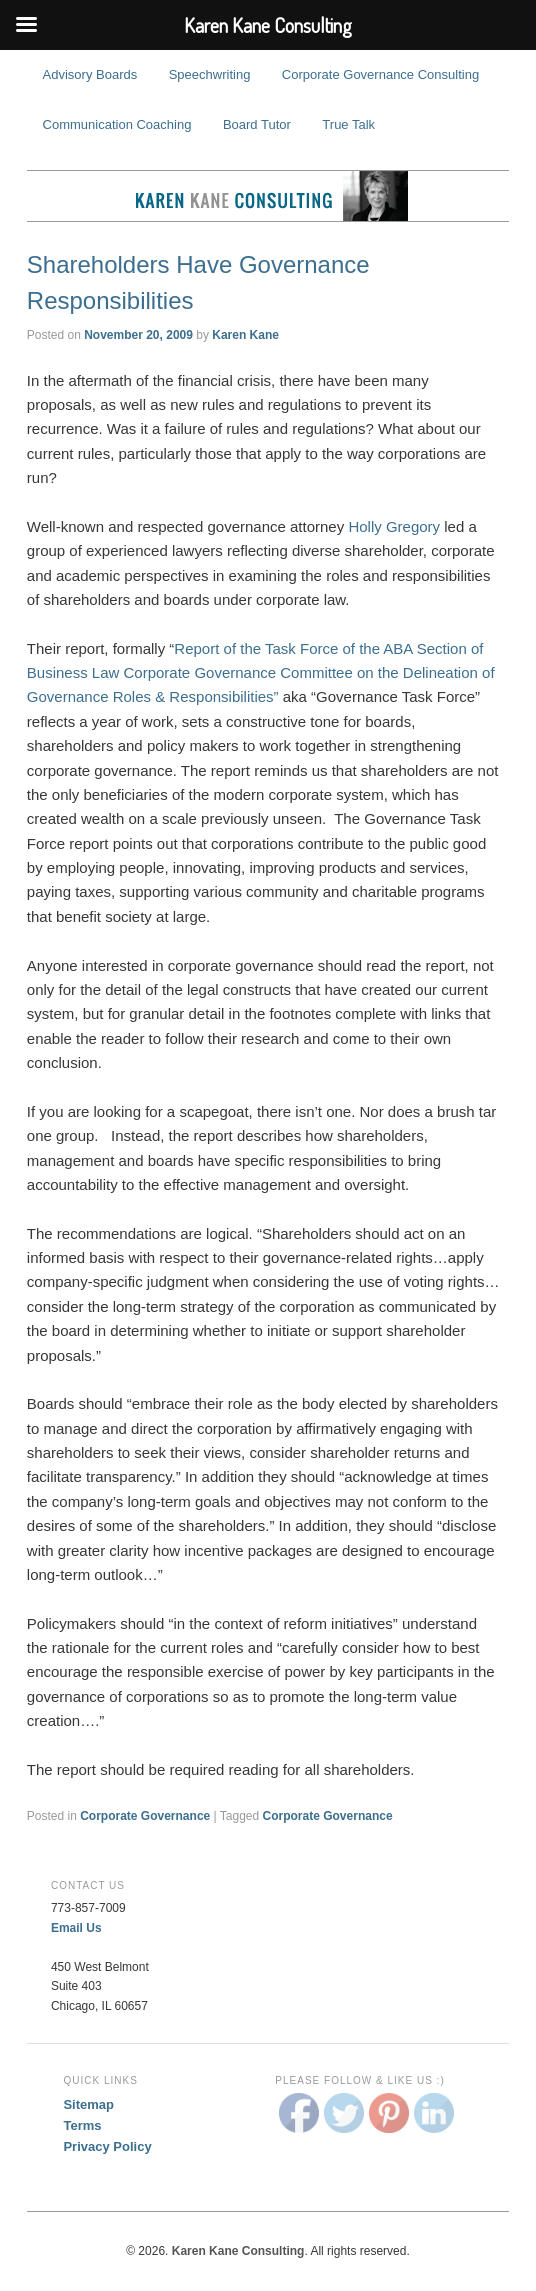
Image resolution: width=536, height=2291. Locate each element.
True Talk (348, 124)
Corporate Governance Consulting (380, 74)
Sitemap (88, 2104)
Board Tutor (257, 124)
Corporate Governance (145, 1816)
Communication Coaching (117, 124)
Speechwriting (210, 74)
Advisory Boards (90, 74)
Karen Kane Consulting (268, 196)
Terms (82, 2125)
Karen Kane (245, 335)
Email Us (76, 1928)
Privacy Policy (107, 2146)
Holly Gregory (394, 526)
